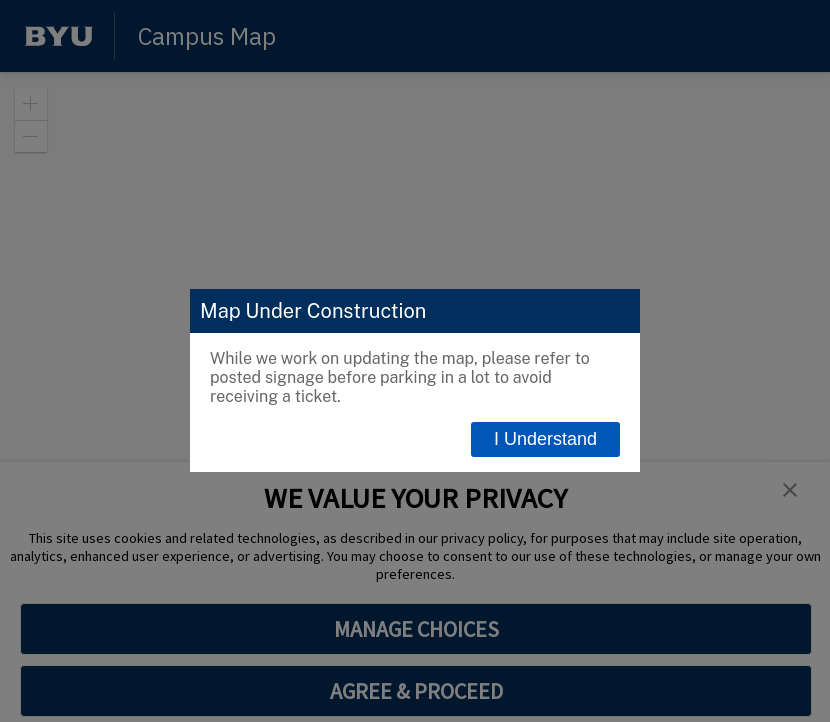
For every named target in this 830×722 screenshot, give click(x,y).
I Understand (545, 439)
